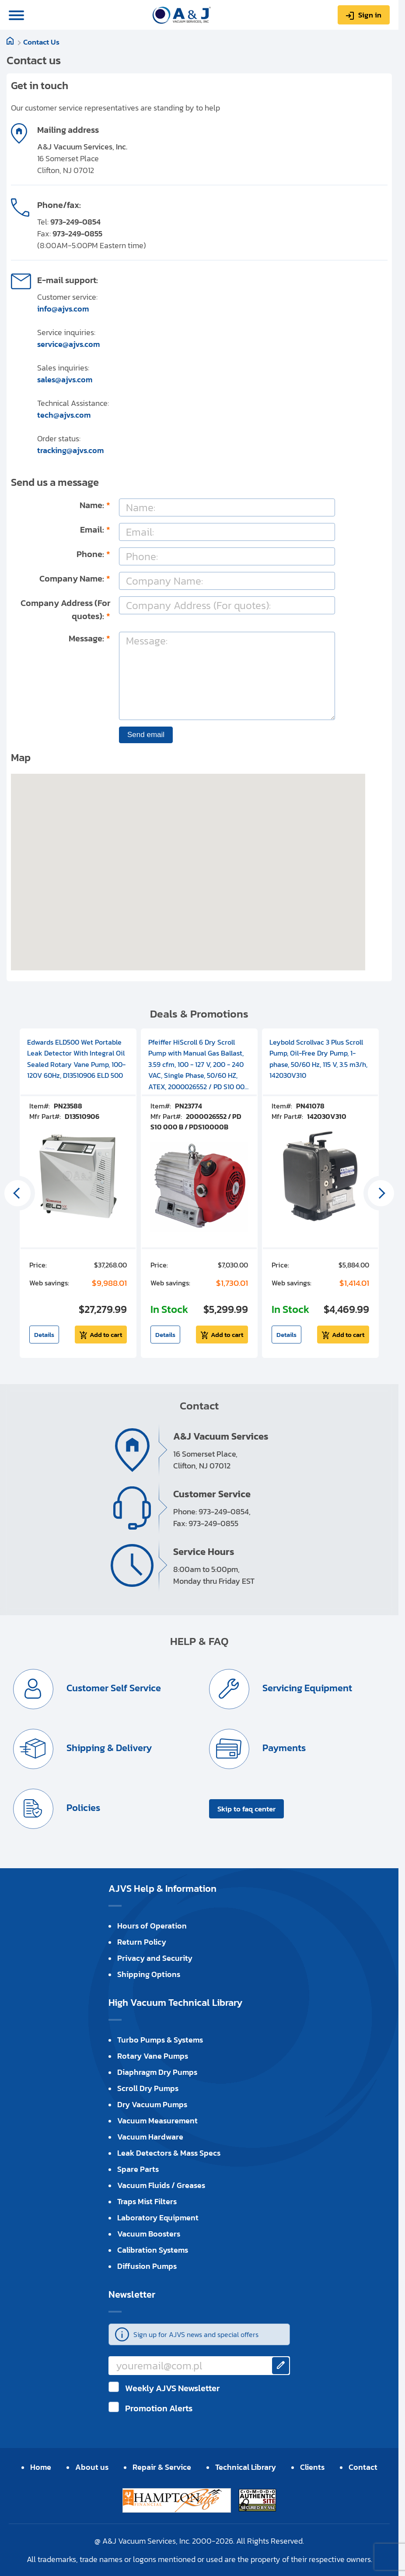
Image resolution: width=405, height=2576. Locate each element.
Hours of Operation (152, 1926)
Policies (82, 1807)
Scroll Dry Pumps (147, 2088)
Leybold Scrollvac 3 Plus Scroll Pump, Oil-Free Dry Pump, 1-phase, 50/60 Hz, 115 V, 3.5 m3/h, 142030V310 (318, 1059)
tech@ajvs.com (64, 415)
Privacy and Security (154, 1958)
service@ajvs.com (68, 344)
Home (40, 2467)
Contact (363, 2467)
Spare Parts (138, 2169)
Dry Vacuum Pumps (152, 2104)
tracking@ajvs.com (70, 450)
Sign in (369, 15)
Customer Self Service (112, 1688)
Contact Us (41, 42)
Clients (312, 2467)
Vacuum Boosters (148, 2234)
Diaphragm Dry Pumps (157, 2072)
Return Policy (141, 1942)
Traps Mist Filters (147, 2201)
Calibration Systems (152, 2250)
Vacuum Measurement (157, 2120)
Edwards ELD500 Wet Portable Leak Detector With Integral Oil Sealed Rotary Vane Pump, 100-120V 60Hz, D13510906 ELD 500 (76, 1059)
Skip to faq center (246, 1808)
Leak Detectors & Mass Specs (168, 2153)
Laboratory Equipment (158, 2217)
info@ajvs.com (63, 309)
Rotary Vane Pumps (152, 2056)
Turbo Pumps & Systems (160, 2040)
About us (91, 2467)
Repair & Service (162, 2467)
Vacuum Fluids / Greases (161, 2185)
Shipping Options (148, 1974)
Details (44, 1335)
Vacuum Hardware (150, 2137)
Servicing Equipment (306, 1688)
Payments (283, 1748)
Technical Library (245, 2467)
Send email (145, 735)
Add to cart (106, 1335)
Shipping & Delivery (108, 1748)
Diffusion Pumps (147, 2266)
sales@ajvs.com (64, 379)
